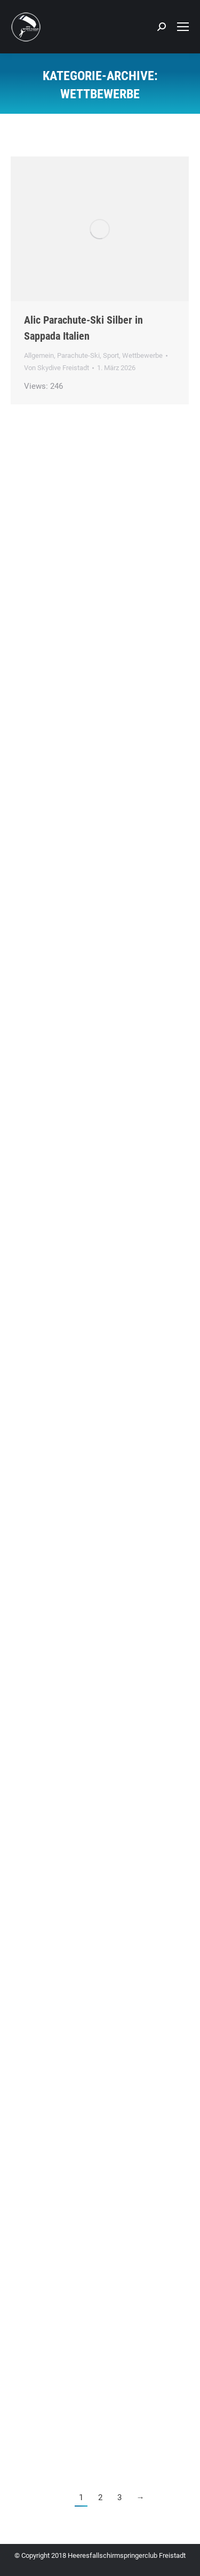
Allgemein (39, 355)
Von (56, 368)
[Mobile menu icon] (183, 26)
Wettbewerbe (142, 355)
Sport (111, 355)
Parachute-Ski (78, 355)
